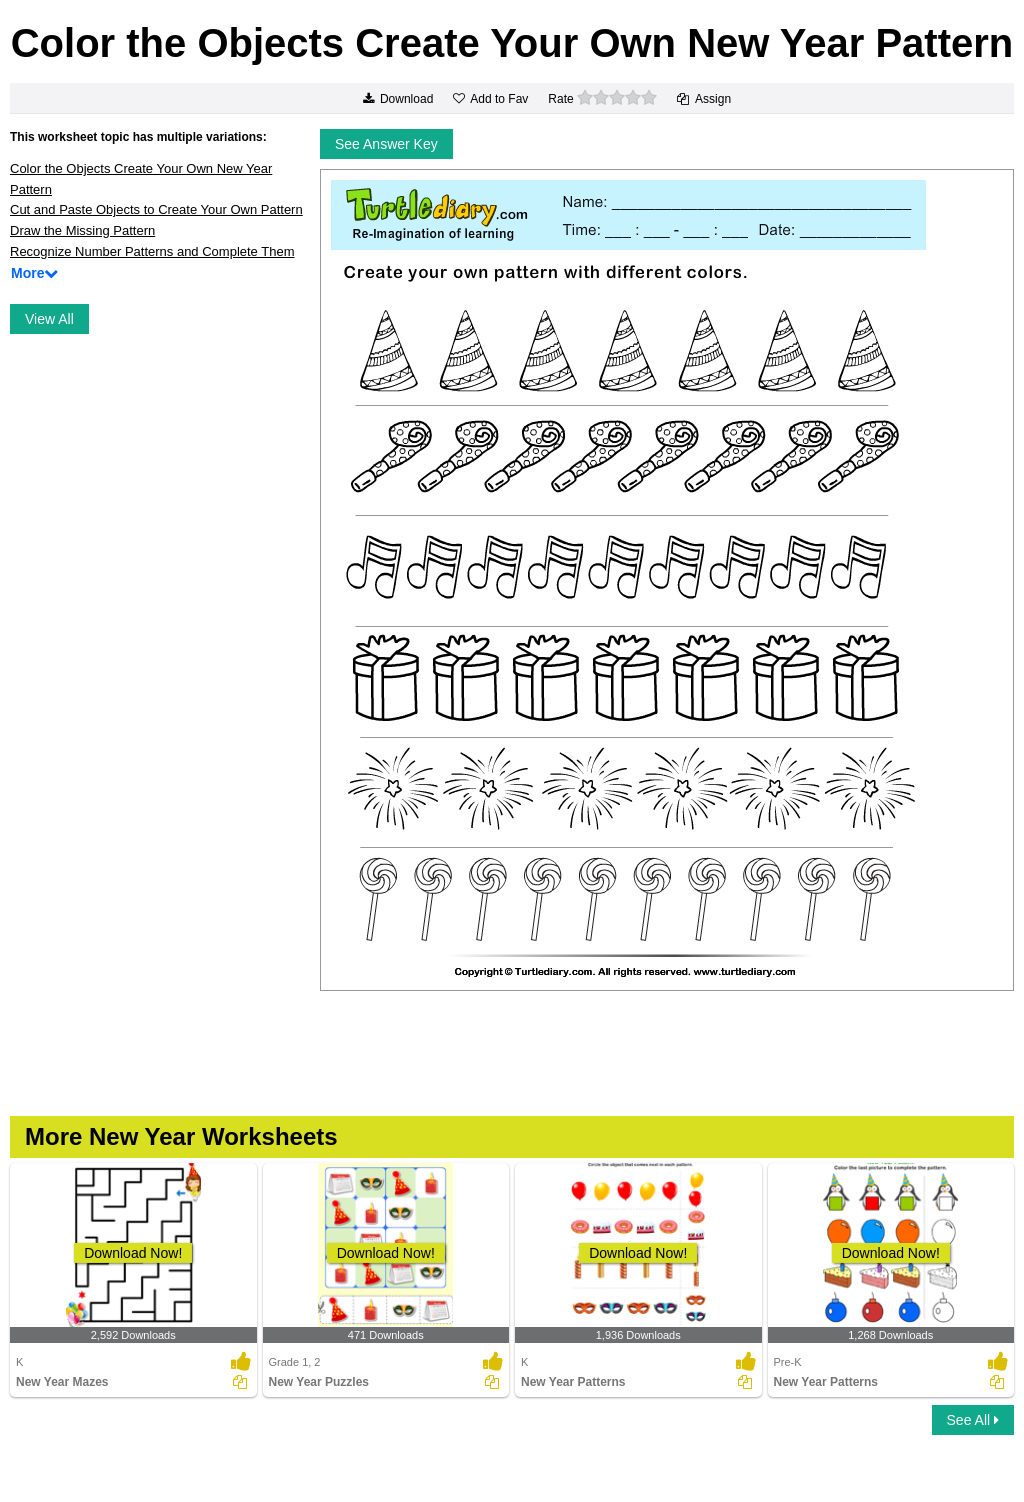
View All (49, 319)
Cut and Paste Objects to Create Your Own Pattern (156, 209)
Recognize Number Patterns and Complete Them (152, 251)
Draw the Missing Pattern (82, 230)
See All (973, 1420)
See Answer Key (386, 144)
